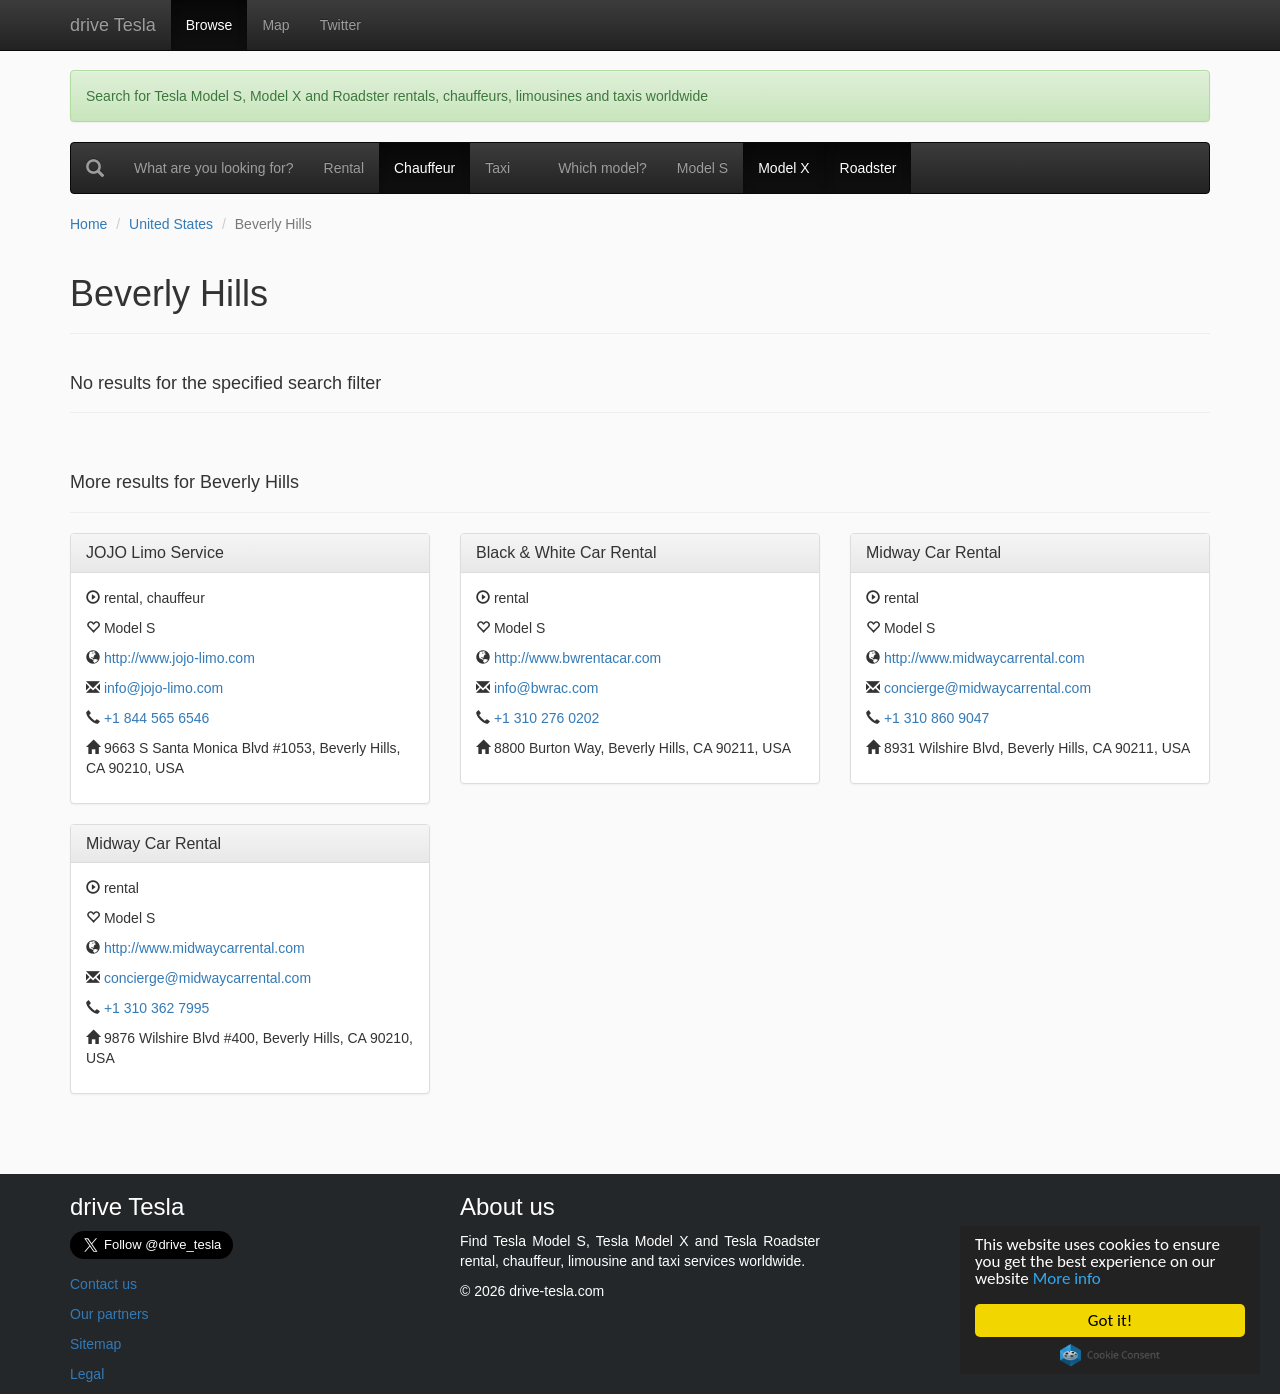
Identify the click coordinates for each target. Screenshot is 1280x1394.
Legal (87, 1374)
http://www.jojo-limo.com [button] (179, 658)
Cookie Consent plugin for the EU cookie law (1110, 1355)
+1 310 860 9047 (937, 718)
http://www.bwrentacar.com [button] (577, 658)
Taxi (497, 168)
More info (1067, 1278)
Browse (209, 25)
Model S (702, 168)
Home (88, 224)
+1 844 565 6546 (157, 718)
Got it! (1110, 1320)
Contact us (103, 1284)
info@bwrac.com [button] (546, 688)
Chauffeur (424, 168)
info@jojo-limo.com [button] (163, 688)
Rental (351, 166)
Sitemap (95, 1344)
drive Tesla (113, 25)
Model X (783, 168)
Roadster (868, 168)
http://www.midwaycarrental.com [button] (984, 658)
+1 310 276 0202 (547, 718)
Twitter (340, 25)
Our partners (109, 1314)
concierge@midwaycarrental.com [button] (987, 688)
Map (275, 25)
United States (171, 224)
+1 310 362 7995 (157, 1008)
